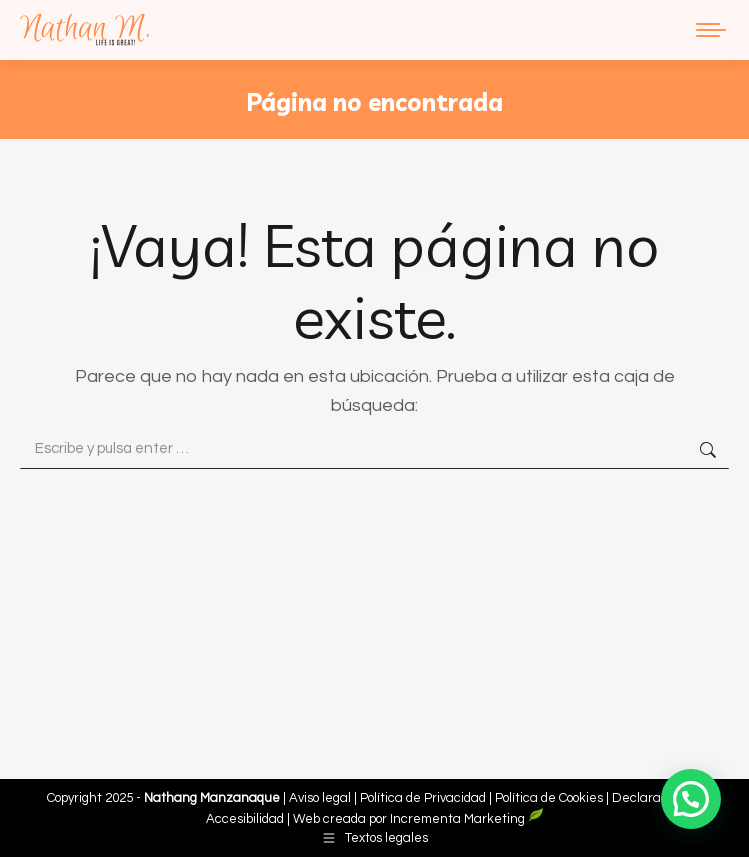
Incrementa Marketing (467, 819)
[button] (691, 799)
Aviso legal (321, 798)
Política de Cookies (549, 798)
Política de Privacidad (424, 798)
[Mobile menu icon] (711, 30)
